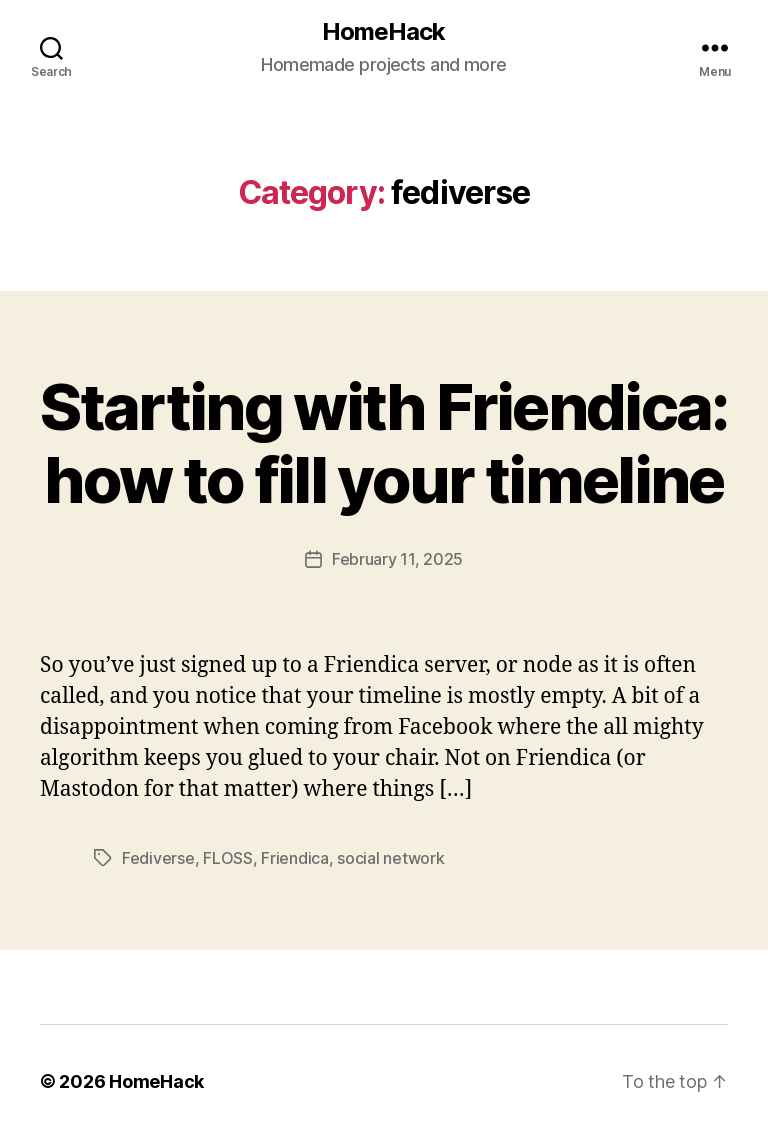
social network (390, 858)
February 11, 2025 (397, 559)
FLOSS (228, 858)
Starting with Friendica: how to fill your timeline (383, 443)
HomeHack (383, 32)
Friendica (295, 858)
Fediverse (158, 858)
